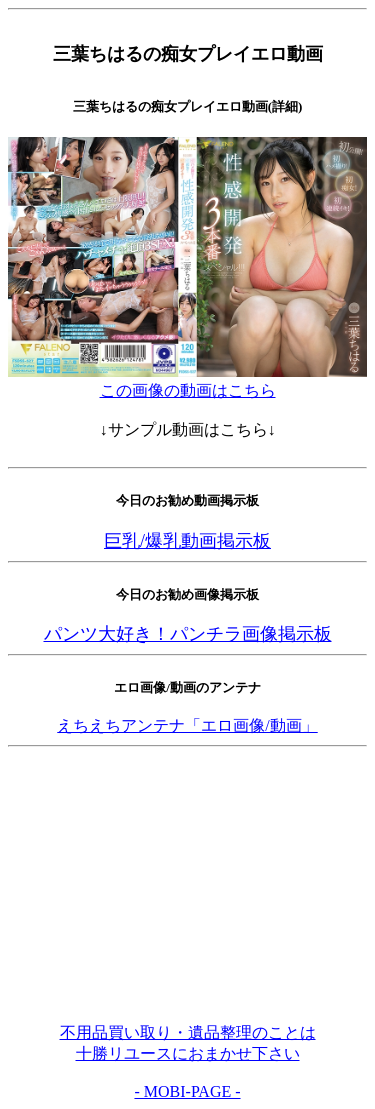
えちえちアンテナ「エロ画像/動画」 (187, 725)
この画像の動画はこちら (188, 390)
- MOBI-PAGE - (187, 1091)
